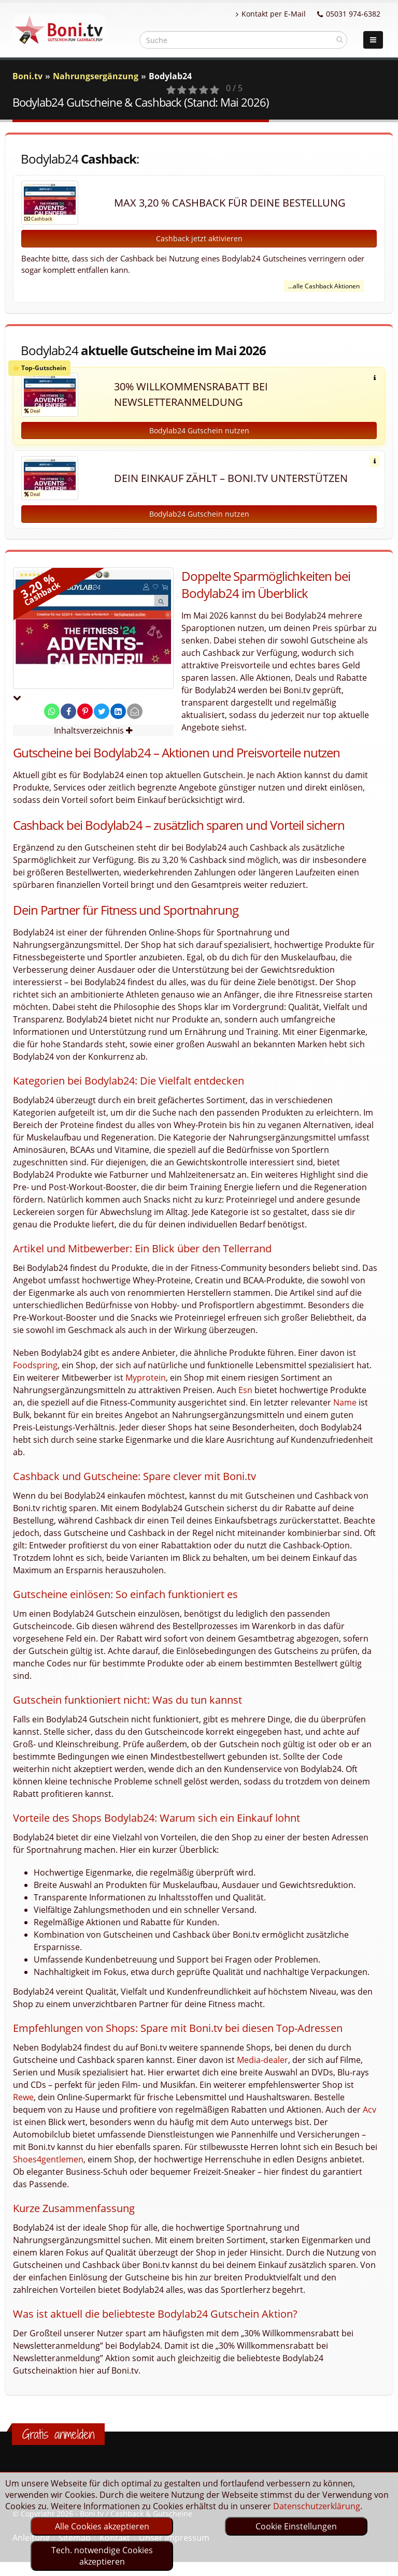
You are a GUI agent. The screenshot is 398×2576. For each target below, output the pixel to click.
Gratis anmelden (58, 2434)
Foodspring (35, 1365)
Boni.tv (27, 76)
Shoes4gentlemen (48, 2159)
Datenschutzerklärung (316, 2506)
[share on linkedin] (118, 711)
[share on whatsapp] (52, 711)
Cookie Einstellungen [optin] (296, 2526)
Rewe (23, 2097)
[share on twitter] (101, 711)
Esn (245, 1390)
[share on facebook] (68, 711)
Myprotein (145, 1377)
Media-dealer (262, 2060)
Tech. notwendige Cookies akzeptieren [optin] (102, 2555)
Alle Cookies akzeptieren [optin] (102, 2526)
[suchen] (339, 39)
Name (345, 1402)
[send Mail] (134, 711)
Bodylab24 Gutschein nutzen (199, 430)
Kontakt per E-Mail (271, 14)
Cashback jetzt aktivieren (199, 238)
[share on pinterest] (85, 711)
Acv (369, 2109)
